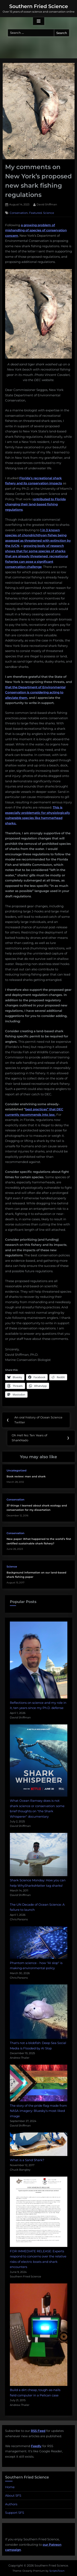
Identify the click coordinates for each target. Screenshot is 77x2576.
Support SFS (14, 2513)
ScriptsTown (56, 2570)
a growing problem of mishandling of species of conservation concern (36, 230)
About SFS (13, 2495)
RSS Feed (38, 2431)
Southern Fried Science (38, 6)
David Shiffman (47, 204)
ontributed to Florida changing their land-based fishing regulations (35, 504)
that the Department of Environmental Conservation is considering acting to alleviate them (35, 692)
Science (48, 212)
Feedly (36, 2446)
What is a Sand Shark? (27, 2160)
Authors (11, 2504)
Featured (35, 212)
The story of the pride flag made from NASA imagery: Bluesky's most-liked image (38, 2111)
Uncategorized (16, 1470)
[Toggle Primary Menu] (38, 21)
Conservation (19, 212)
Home (10, 2487)
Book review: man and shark (26, 1476)
